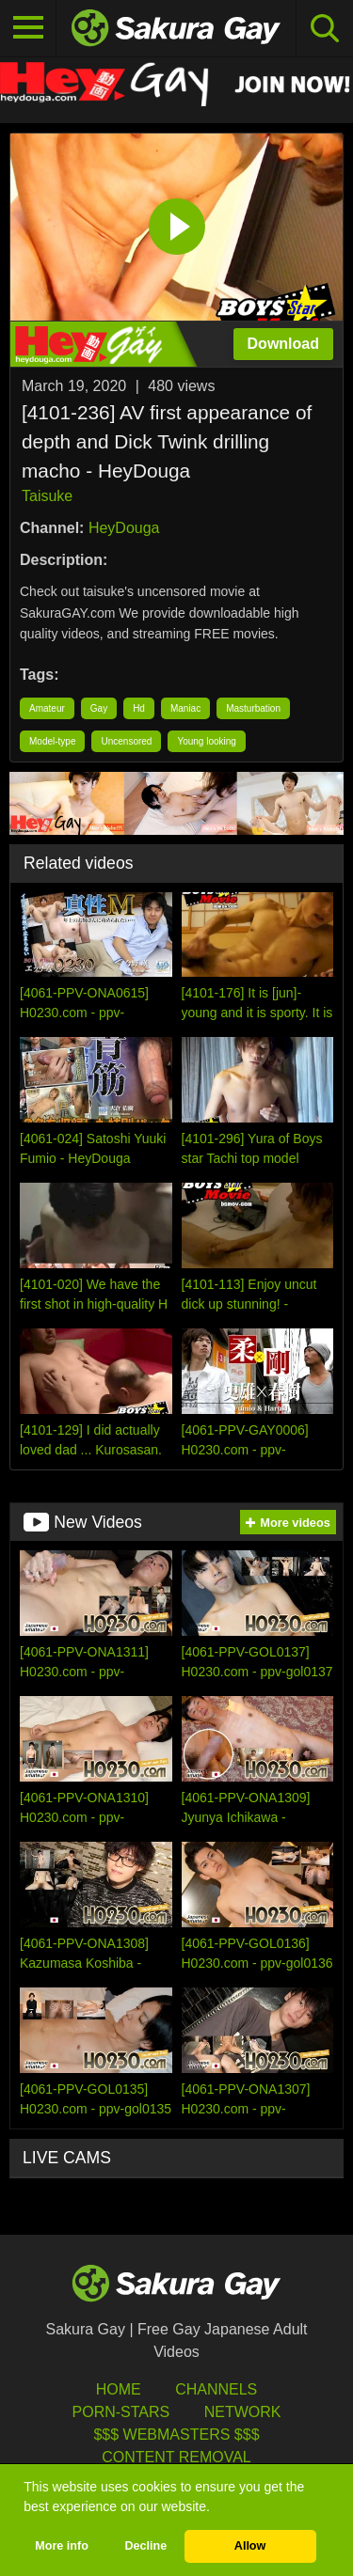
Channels (216, 2389)
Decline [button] (145, 2545)
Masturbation (253, 708)
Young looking (206, 741)
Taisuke (47, 496)
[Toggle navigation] (28, 28)
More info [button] (61, 2545)
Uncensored (126, 741)
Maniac (185, 708)
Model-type (52, 741)
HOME (118, 2389)
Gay (98, 708)
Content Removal (176, 2457)
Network (242, 2412)
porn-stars (121, 2412)
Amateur (47, 708)
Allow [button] (250, 2545)
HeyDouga (124, 528)
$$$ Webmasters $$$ (176, 2434)
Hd (139, 708)
